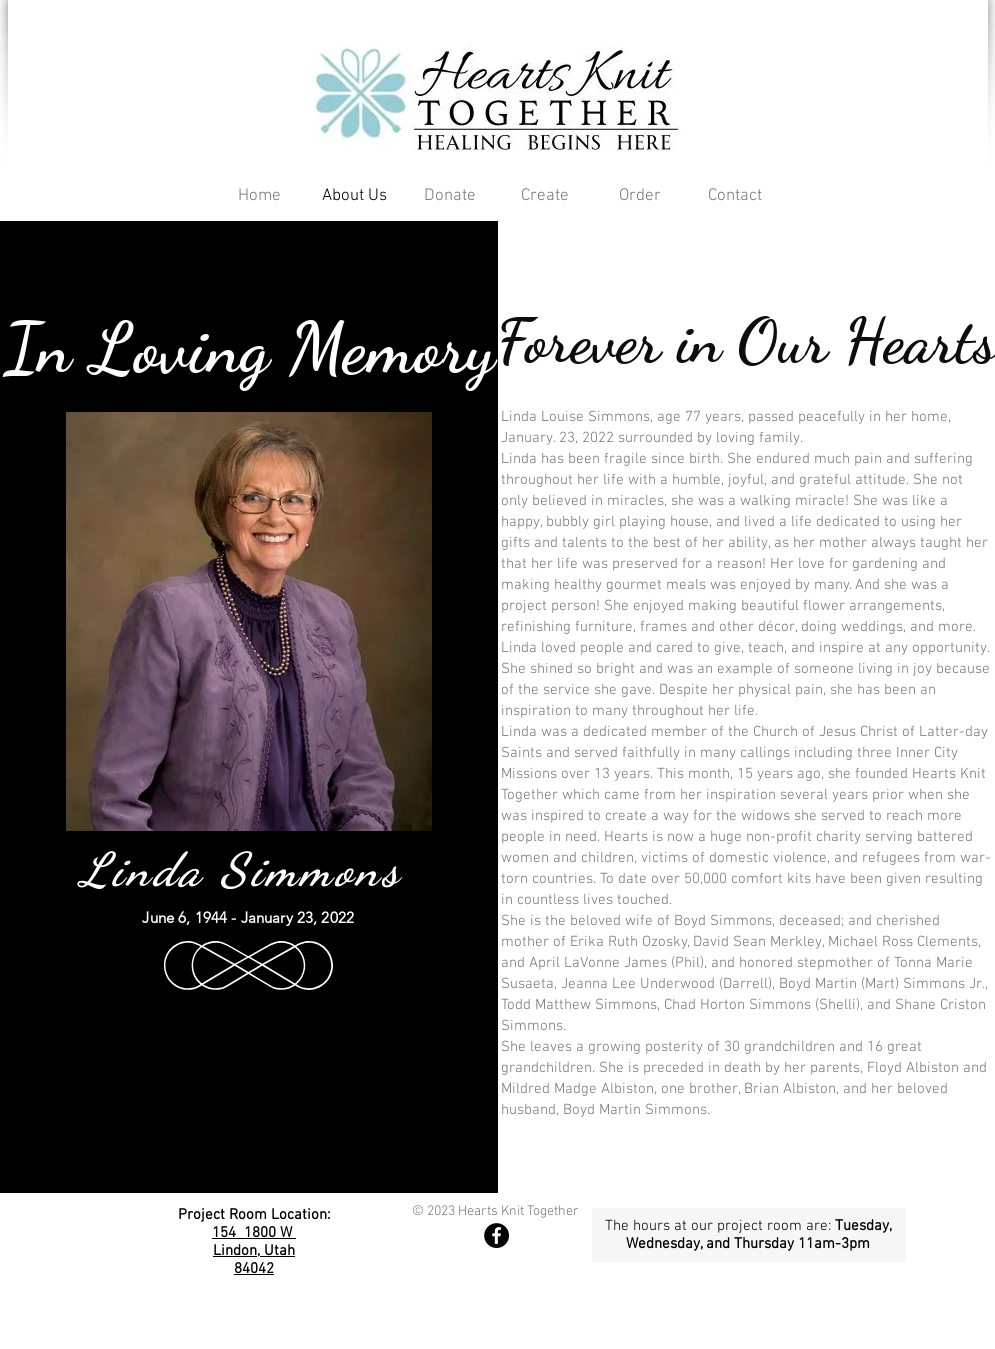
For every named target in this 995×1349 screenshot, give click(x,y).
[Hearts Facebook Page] (496, 1235)
